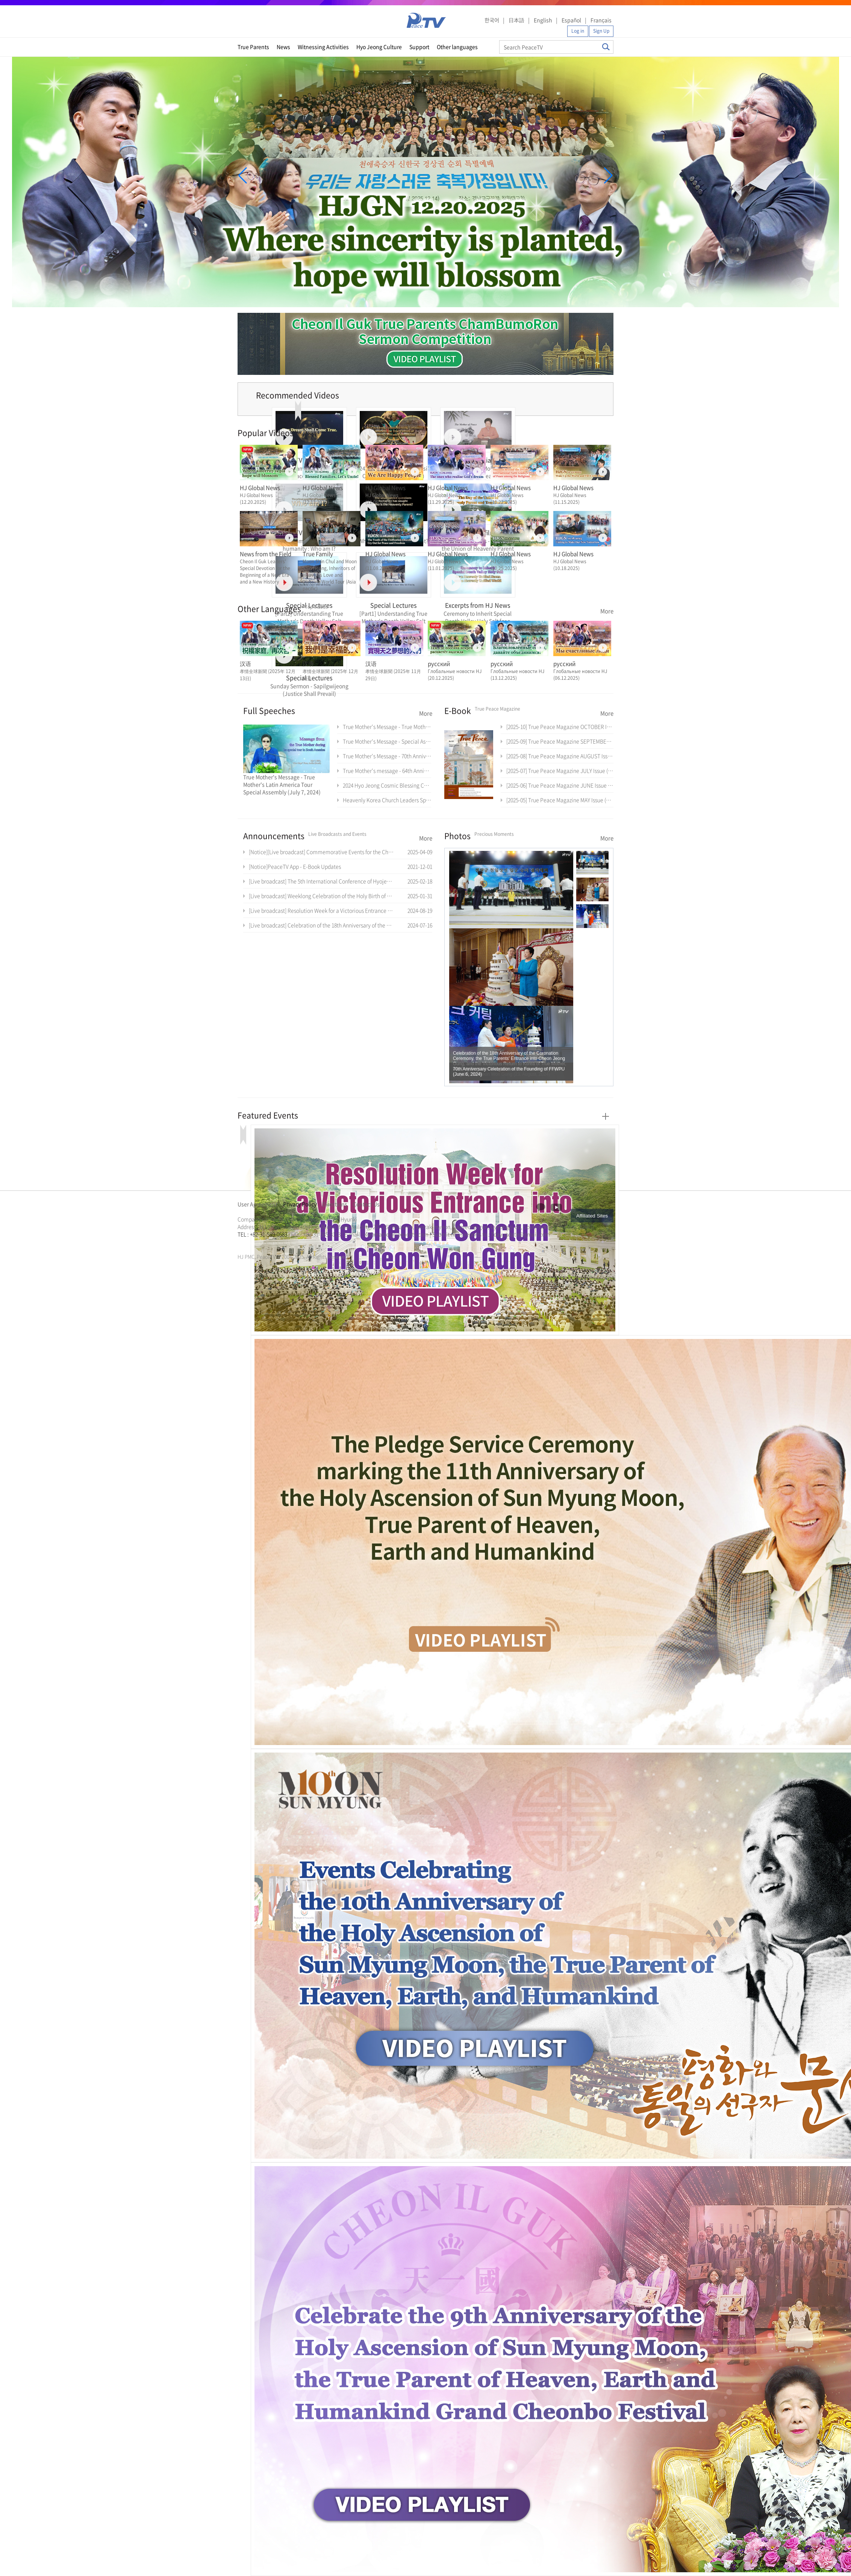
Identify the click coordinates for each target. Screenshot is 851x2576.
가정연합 (257, 1243)
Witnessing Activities (323, 46)
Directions (334, 1204)
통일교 (251, 1243)
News (283, 46)
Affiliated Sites (592, 1216)
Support (419, 46)
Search (606, 46)
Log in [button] (577, 30)
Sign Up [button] (601, 30)
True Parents (253, 46)
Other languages (457, 46)
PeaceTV (426, 20)
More (606, 611)
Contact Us (366, 1204)
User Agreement (257, 1204)
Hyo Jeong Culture (379, 46)
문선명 (245, 1243)
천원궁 (264, 1243)
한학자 (240, 1243)
